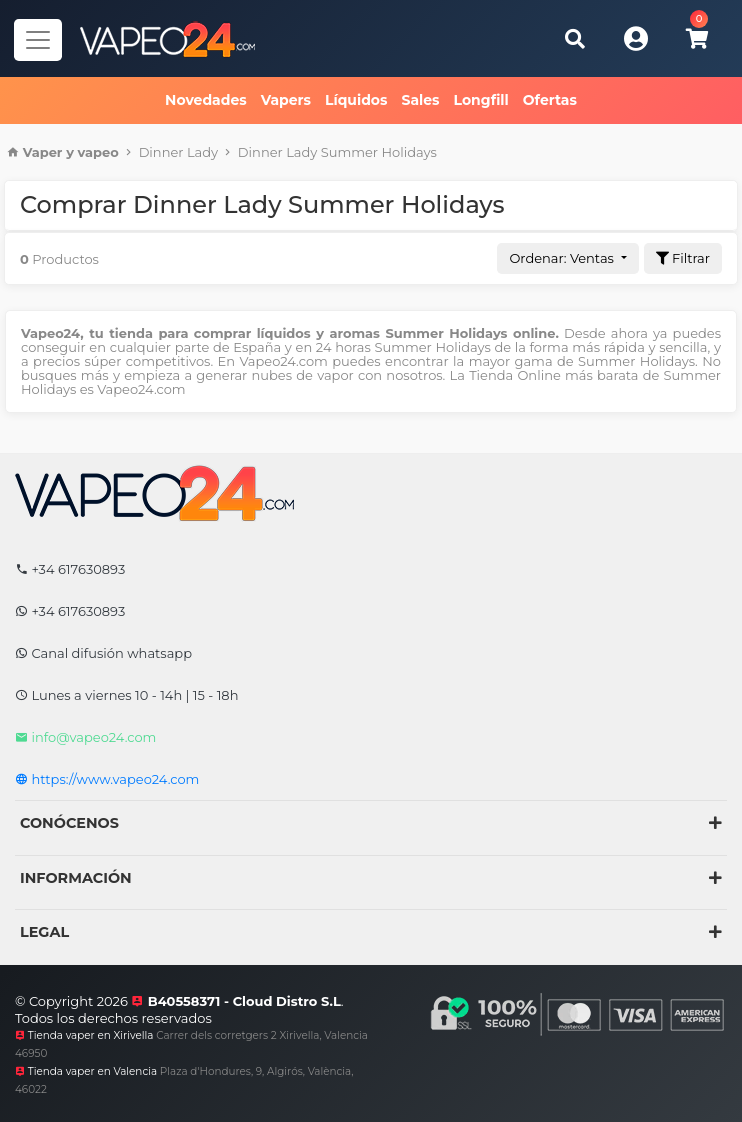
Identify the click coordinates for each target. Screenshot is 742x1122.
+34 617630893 (70, 569)
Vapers (286, 100)
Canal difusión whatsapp (103, 653)
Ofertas (550, 100)
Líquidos (356, 100)
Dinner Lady (178, 152)
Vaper (43, 152)
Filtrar (683, 258)
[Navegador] (38, 40)
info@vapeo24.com (85, 737)
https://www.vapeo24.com (107, 779)
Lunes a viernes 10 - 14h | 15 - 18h (126, 695)
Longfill (481, 100)
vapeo (98, 152)
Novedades (206, 100)
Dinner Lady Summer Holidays (337, 152)
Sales (420, 100)
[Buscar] (575, 38)
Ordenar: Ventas (563, 258)
